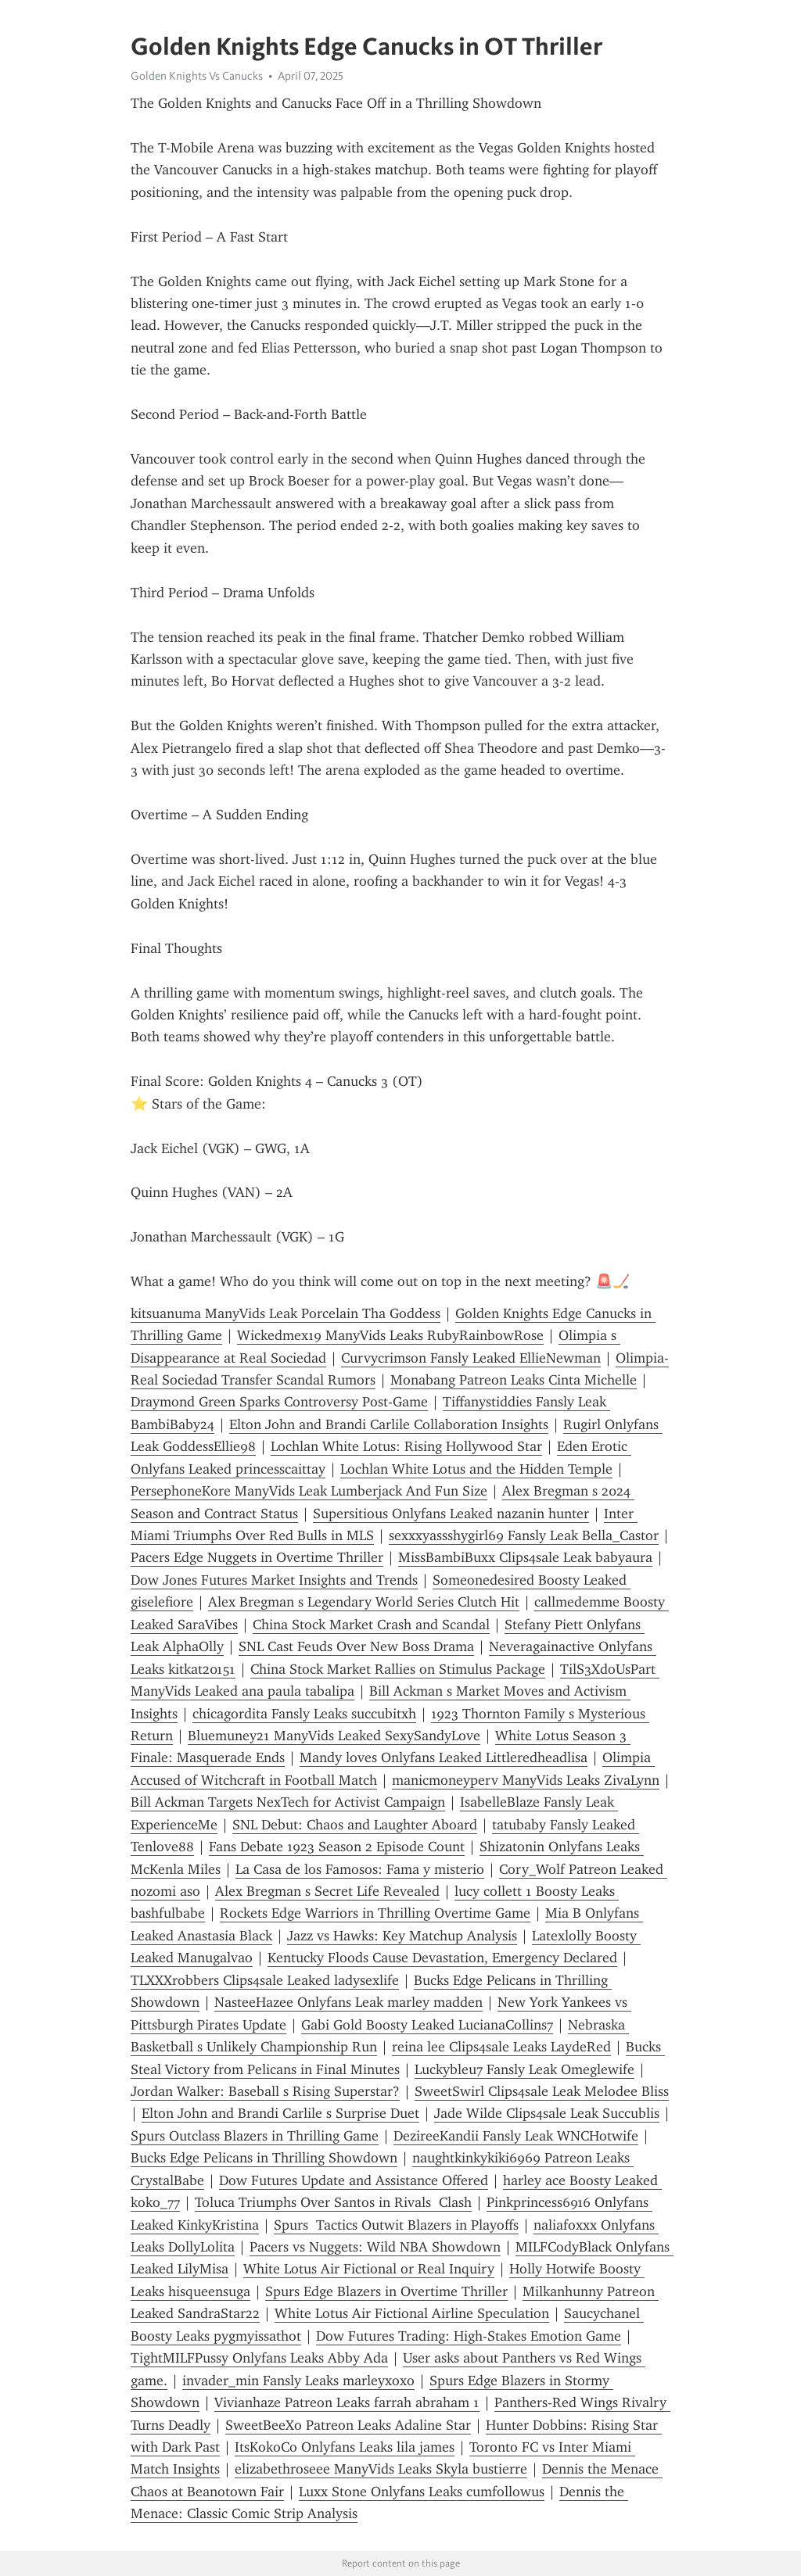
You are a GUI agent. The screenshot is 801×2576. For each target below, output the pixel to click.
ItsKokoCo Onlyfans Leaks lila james (344, 2447)
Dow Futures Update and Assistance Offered (353, 2180)
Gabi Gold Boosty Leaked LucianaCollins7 (427, 2024)
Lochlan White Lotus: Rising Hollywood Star (406, 1446)
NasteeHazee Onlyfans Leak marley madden (348, 2002)
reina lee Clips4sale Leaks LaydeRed (501, 2046)
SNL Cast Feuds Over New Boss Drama (356, 1646)
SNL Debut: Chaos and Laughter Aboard (354, 1824)
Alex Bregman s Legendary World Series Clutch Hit (363, 1601)
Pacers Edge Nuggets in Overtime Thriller (257, 1557)
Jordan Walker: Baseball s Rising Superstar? (265, 2091)
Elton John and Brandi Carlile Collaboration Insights (388, 1424)
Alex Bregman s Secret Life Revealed (327, 1891)
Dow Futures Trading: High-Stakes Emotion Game (468, 2336)
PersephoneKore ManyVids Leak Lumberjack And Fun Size (309, 1490)
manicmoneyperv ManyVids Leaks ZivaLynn (525, 1780)
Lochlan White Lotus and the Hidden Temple (476, 1469)
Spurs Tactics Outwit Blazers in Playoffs (396, 2225)
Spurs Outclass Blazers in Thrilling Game (255, 2135)
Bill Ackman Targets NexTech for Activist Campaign (288, 1802)
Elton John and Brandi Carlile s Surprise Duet (280, 2113)
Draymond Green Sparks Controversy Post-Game (279, 1401)
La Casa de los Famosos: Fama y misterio (359, 1869)
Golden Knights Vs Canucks (197, 76)
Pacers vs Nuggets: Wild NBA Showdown (375, 2246)
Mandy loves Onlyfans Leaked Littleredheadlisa (443, 1757)
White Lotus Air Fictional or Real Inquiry (368, 2268)
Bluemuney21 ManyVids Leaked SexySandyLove (334, 1735)
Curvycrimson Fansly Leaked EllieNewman (471, 1358)
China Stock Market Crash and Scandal (371, 1624)
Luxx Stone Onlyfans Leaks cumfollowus (421, 2491)
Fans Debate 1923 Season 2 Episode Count (337, 1846)
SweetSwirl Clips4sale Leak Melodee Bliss (542, 2091)
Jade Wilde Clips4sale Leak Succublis (546, 2113)
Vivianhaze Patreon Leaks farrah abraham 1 (347, 2402)
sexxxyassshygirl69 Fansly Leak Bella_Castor (524, 1535)
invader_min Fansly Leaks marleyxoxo (298, 2380)
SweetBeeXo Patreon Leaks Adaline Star (348, 2425)
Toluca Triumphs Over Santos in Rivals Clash (333, 2202)
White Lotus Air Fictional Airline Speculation (412, 2313)
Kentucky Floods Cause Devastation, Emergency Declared (442, 1957)
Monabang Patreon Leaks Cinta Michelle (513, 1379)
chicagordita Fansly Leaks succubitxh (304, 1713)
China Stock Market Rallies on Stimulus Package (397, 1669)
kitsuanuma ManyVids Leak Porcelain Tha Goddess (285, 1313)
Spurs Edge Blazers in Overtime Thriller (386, 2291)
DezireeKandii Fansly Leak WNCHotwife (515, 2135)
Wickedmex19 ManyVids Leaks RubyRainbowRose (390, 1335)
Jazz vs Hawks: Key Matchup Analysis (402, 1935)
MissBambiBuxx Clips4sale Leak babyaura (525, 1557)
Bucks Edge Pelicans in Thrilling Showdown (264, 2157)
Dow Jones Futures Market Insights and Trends (274, 1580)
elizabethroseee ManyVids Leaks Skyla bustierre (381, 2468)
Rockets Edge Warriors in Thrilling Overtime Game (375, 1913)
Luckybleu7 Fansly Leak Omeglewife (524, 2069)
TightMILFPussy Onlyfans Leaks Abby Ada (259, 2357)
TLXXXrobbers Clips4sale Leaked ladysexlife (265, 1980)
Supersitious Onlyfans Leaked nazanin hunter (451, 1513)
